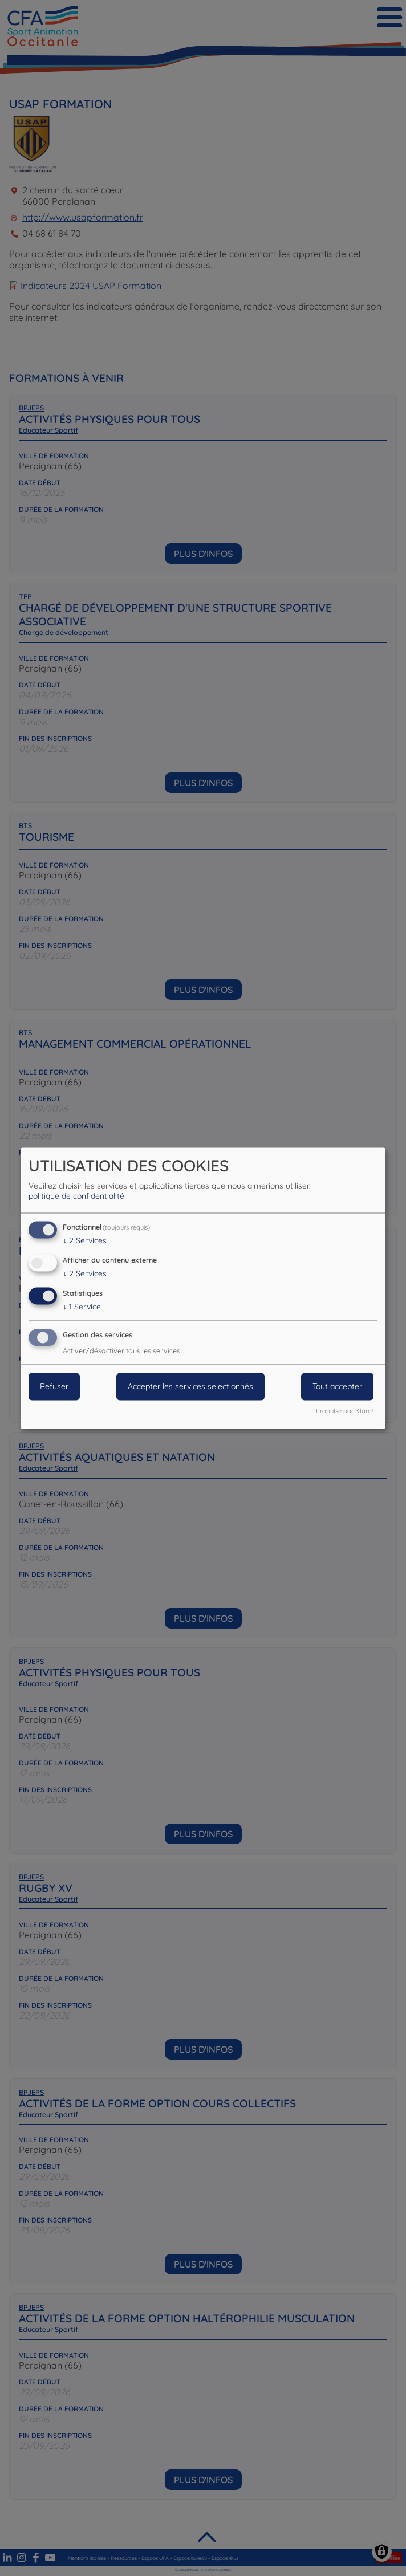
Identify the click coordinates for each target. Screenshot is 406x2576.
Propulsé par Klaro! (344, 1411)
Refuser (54, 1386)
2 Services (85, 1241)
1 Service (82, 1306)
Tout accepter (337, 1386)
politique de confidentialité (76, 1196)
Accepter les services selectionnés (190, 1386)
